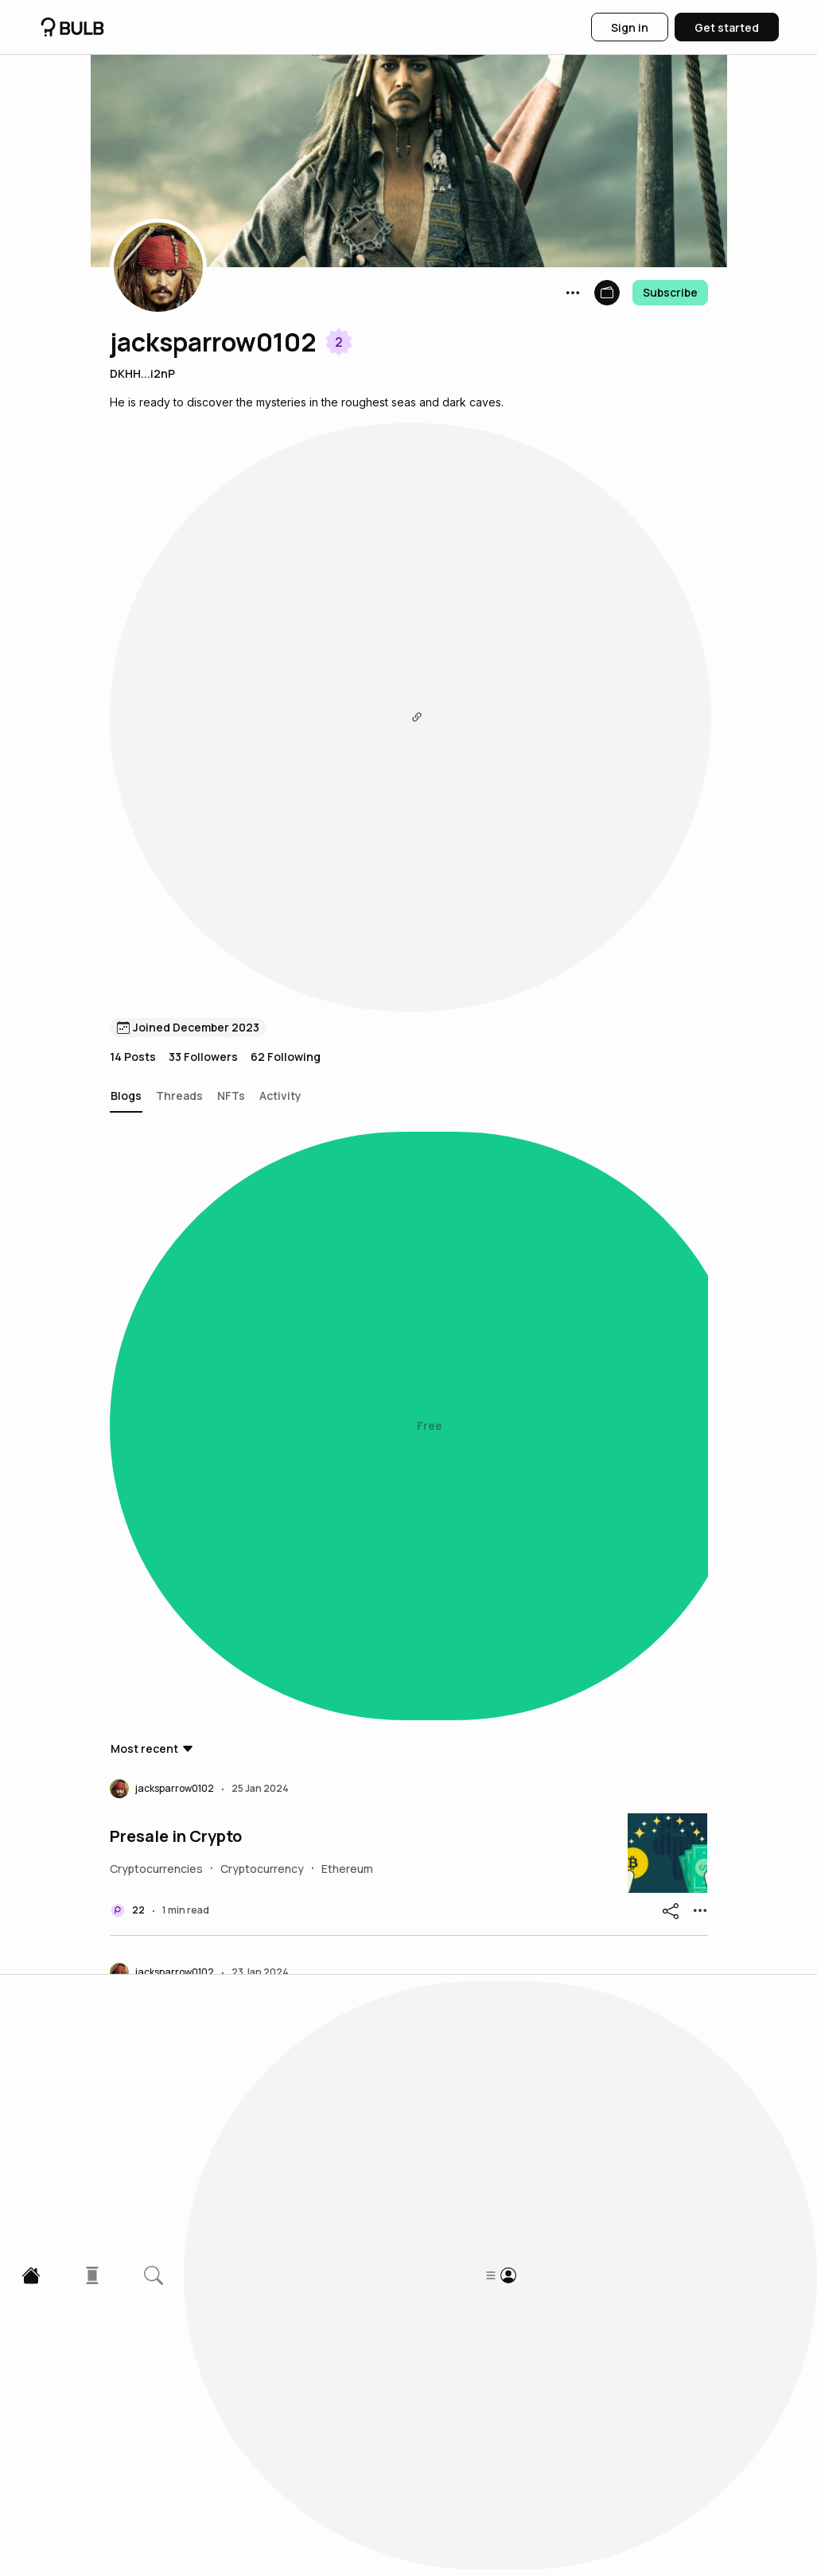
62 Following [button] (286, 461)
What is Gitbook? (175, 2334)
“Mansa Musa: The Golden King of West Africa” (291, 2150)
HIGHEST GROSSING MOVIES (219, 1780)
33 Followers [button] (203, 461)
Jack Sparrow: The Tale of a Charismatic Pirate (290, 1964)
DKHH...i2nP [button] (142, 373)
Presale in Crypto (176, 678)
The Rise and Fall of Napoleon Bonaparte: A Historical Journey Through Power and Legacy (346, 1229)
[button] (158, 267)
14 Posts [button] (133, 461)
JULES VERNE (161, 862)
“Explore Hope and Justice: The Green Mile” (277, 1597)
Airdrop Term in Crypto (197, 1413)
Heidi (130, 1045)
